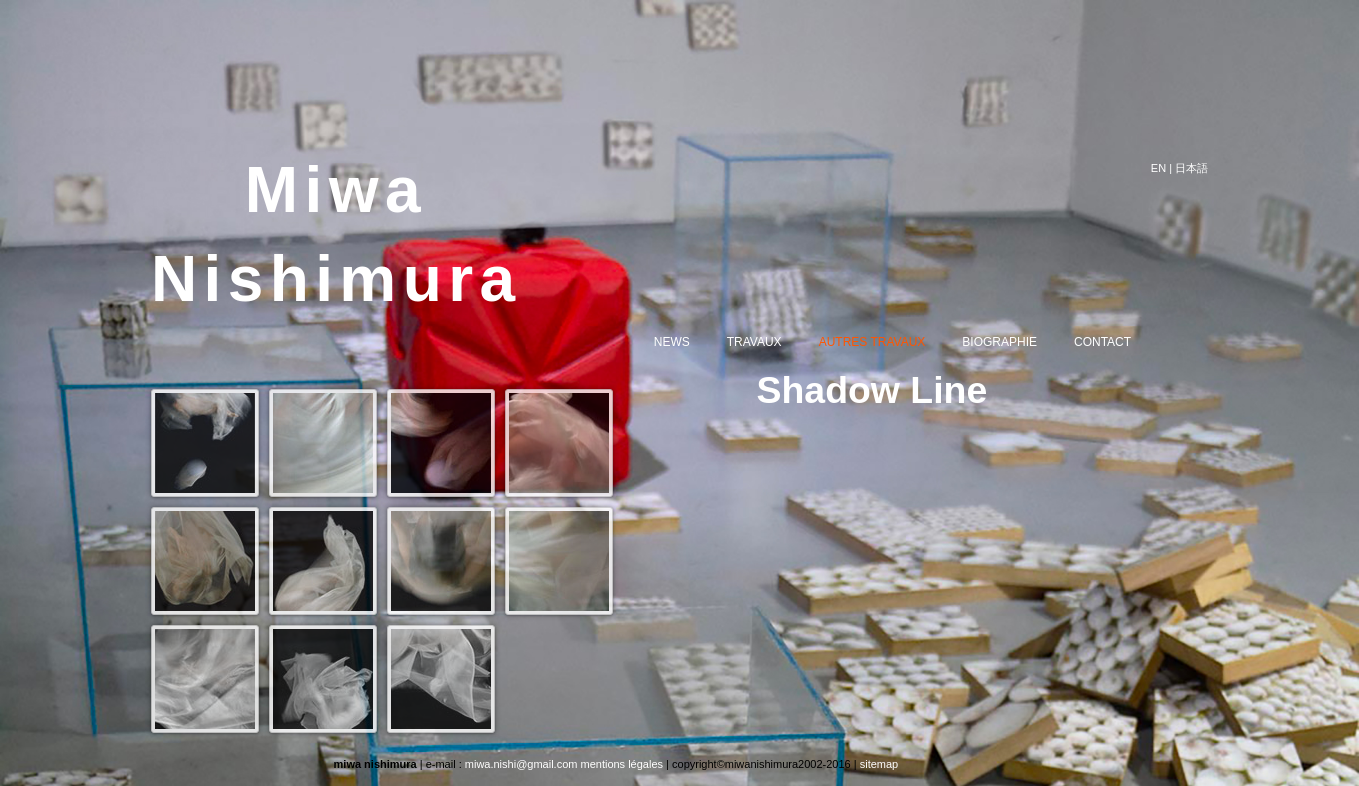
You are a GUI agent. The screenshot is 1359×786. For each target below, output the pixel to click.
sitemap (879, 764)
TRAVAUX (770, 342)
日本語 (1191, 168)
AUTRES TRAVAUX (888, 342)
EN (1158, 168)
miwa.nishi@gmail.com (521, 764)
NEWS (688, 342)
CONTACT (1118, 342)
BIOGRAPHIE (1015, 342)
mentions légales (621, 764)
